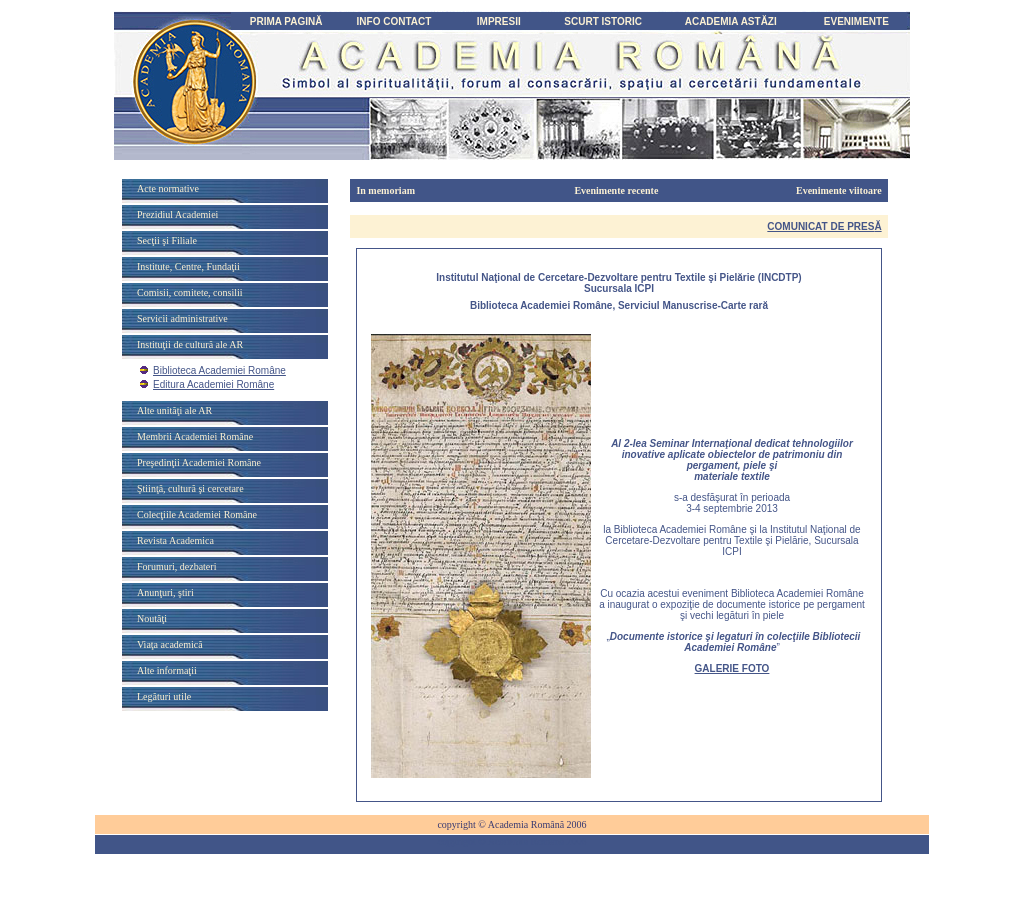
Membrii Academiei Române (195, 436)
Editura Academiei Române (213, 384)
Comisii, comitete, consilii (190, 292)
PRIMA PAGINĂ (286, 21)
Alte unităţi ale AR (174, 410)
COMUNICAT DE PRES (824, 226)
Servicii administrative (182, 318)
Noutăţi (152, 618)
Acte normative (168, 188)
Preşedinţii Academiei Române (199, 462)
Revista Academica (175, 540)
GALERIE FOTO (732, 668)
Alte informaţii (167, 670)
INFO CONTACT (394, 21)
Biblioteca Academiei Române (219, 370)
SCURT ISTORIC (603, 21)
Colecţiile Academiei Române (197, 514)
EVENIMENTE (856, 21)
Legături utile (164, 696)
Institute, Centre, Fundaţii (188, 266)
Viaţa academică (170, 644)
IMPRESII (499, 21)
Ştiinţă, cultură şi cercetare (190, 488)
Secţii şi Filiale (167, 240)
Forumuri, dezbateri (176, 566)
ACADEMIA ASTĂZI (731, 21)
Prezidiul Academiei (177, 214)
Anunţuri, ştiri (165, 592)
